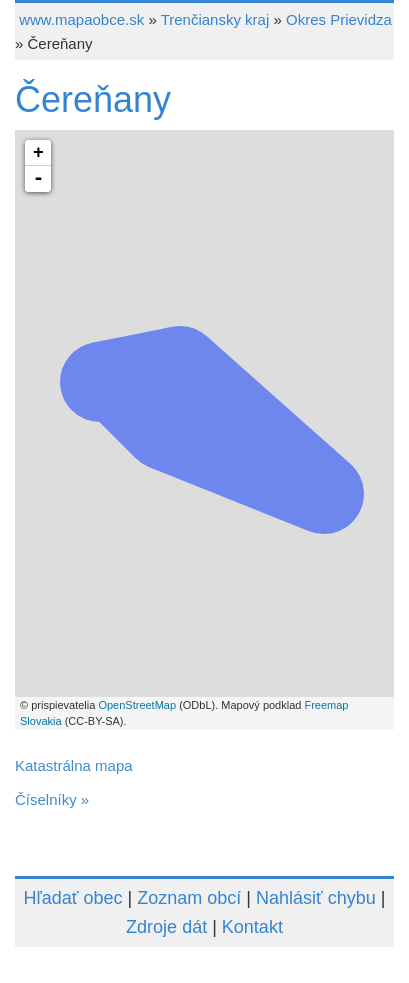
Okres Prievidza (339, 19)
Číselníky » (52, 799)
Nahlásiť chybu (316, 898)
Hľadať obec (73, 898)
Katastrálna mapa (74, 765)
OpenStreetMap (137, 705)
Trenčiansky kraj (215, 19)
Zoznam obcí (189, 898)
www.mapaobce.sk (81, 19)
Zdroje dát (166, 927)
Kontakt (252, 927)
